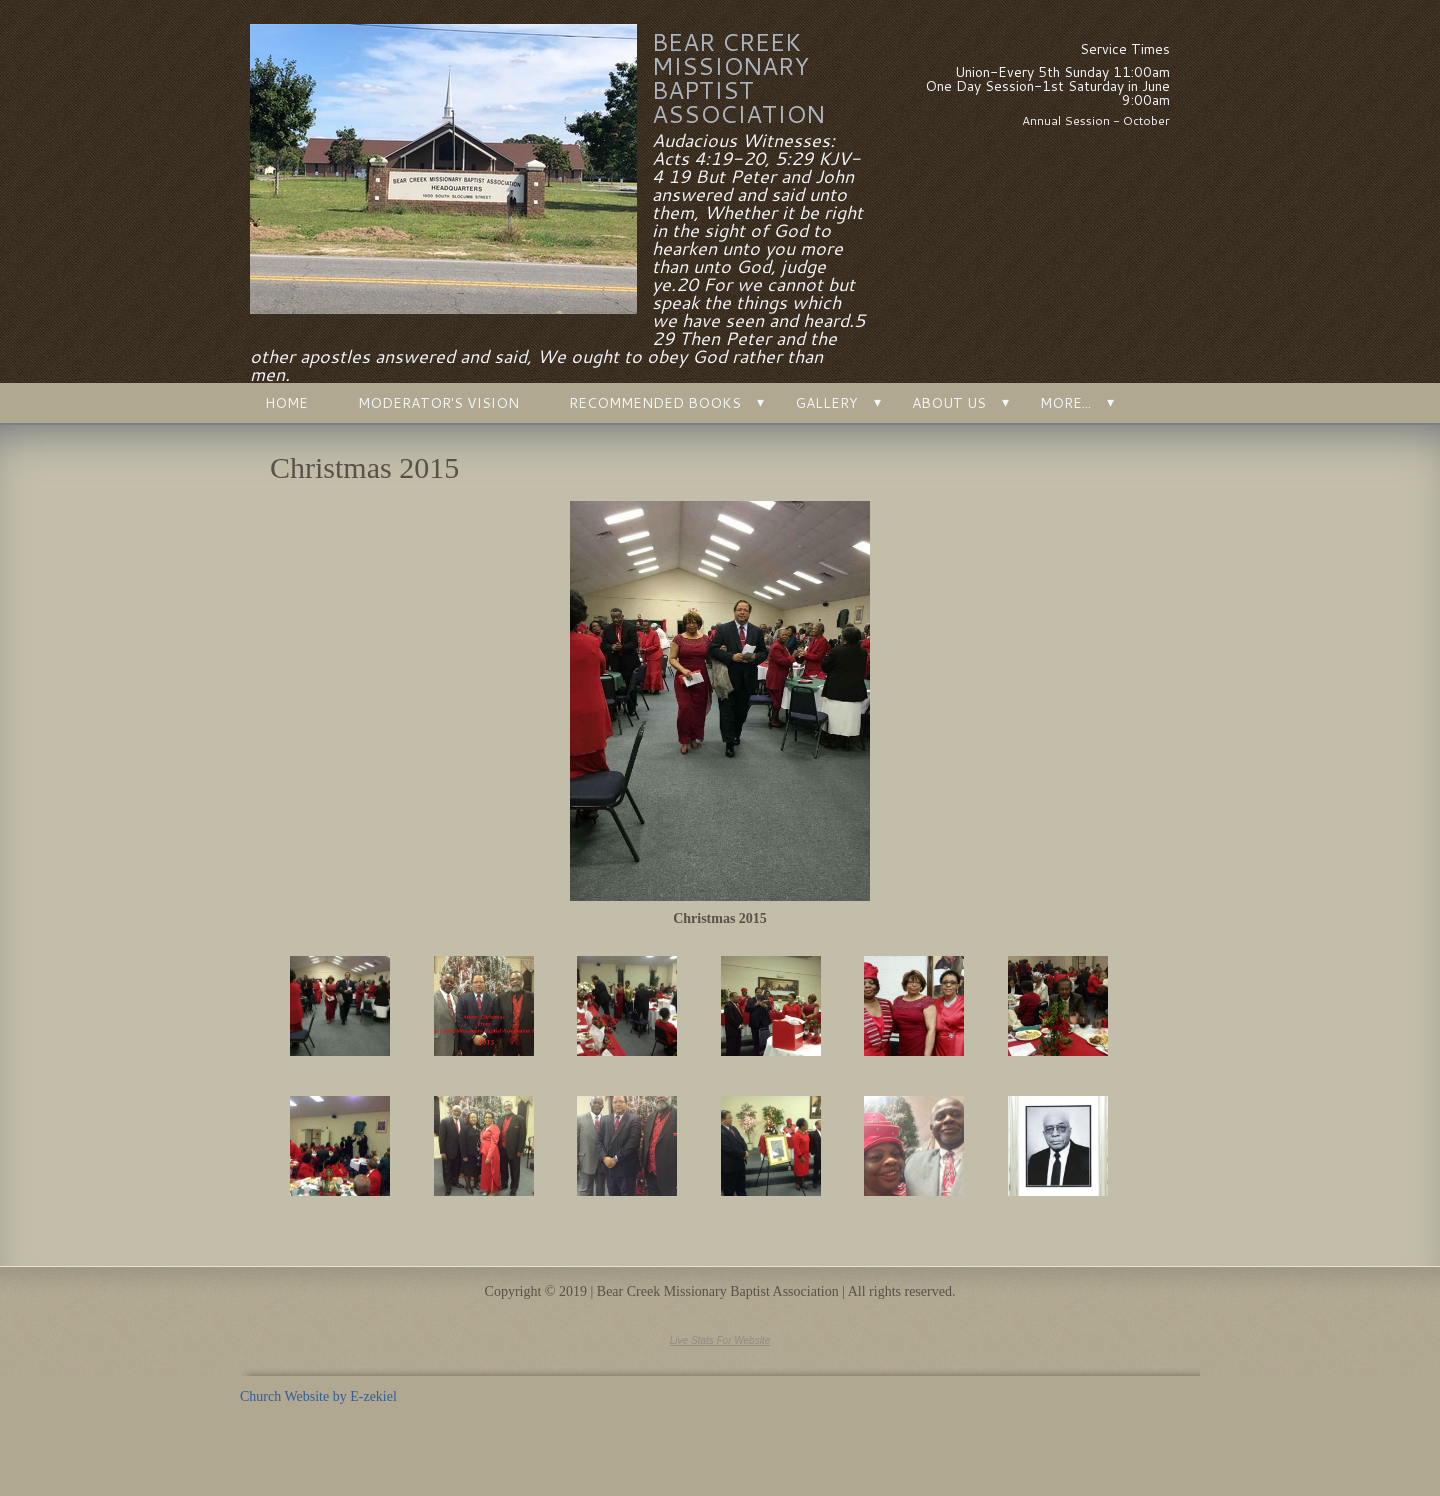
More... (1065, 403)
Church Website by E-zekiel (318, 1396)
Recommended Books (655, 403)
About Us (949, 403)
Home (286, 403)
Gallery (826, 403)
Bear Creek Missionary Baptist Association (738, 78)
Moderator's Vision (438, 403)
